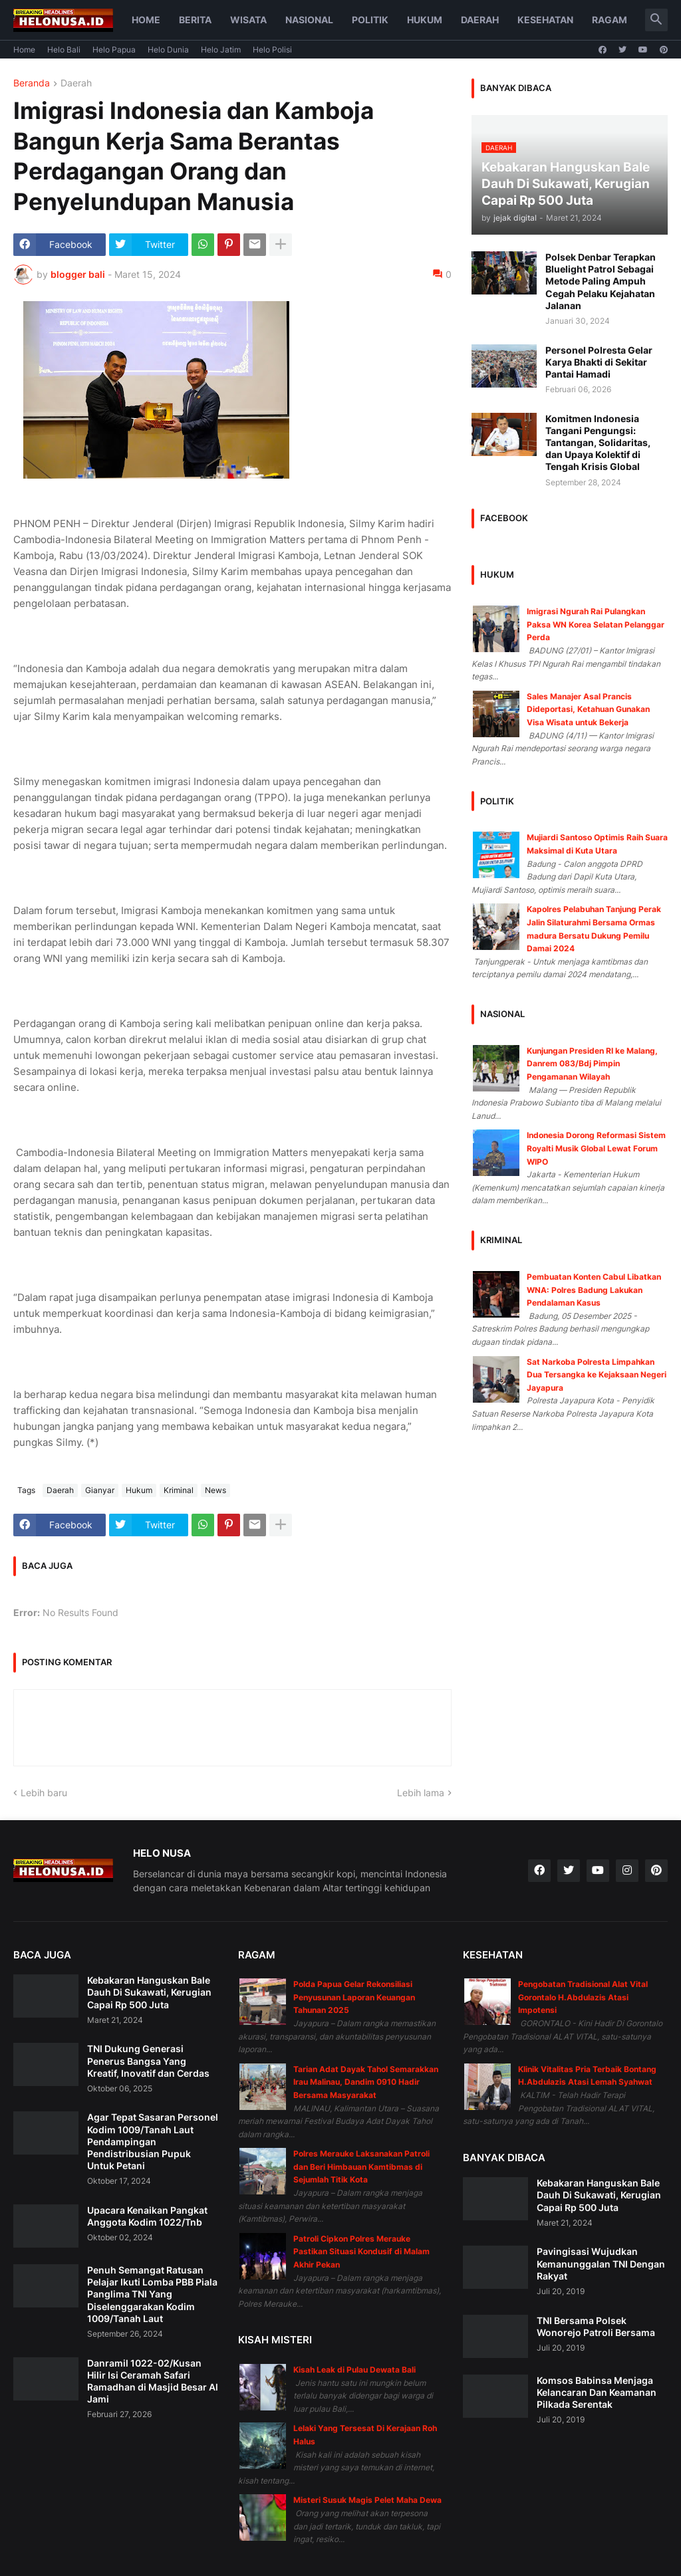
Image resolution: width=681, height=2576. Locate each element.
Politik (370, 19)
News (215, 1490)
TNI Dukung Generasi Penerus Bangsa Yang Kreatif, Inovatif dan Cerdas (148, 2060)
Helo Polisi (272, 50)
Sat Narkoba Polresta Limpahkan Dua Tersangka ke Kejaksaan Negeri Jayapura (596, 1375)
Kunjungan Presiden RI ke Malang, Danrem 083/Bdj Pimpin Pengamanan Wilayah (592, 1064)
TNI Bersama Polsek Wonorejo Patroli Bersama (596, 2326)
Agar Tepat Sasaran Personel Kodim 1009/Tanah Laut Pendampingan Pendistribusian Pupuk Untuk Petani (152, 2141)
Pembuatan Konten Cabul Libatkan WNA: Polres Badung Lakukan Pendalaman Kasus (594, 1290)
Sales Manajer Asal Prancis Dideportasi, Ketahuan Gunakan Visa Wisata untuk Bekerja (588, 709)
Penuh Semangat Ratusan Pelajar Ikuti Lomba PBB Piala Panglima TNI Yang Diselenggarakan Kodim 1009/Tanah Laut (152, 2294)
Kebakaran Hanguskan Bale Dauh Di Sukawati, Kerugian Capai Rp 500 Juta (149, 1992)
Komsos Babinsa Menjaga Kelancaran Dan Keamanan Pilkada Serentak (596, 2392)
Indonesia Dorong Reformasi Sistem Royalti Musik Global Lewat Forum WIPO (596, 1148)
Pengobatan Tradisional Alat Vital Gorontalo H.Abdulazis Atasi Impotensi (583, 1997)
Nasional (309, 19)
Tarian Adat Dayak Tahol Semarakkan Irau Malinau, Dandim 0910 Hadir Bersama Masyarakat (365, 2082)
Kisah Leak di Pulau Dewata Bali (354, 2370)
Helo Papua (114, 50)
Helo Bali (63, 50)
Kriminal (179, 1490)
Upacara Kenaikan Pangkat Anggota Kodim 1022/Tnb (147, 2216)
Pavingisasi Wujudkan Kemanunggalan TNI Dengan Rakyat (601, 2263)
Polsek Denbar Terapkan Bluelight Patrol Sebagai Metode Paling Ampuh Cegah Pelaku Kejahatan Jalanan (600, 281)
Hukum (424, 19)
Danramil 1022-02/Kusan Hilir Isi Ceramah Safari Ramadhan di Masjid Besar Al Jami (152, 2381)
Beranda (31, 83)
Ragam (609, 19)
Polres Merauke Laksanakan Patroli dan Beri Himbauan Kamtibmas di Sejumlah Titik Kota (361, 2166)
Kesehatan (545, 19)
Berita (195, 19)
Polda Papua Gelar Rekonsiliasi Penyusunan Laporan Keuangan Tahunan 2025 (354, 1997)
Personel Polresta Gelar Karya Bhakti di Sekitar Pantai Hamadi (598, 362)
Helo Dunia (168, 50)
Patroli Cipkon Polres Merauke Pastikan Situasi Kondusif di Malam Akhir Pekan (361, 2252)
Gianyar (99, 1490)
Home (146, 19)
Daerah (480, 19)
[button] (656, 20)
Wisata (248, 19)
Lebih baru (44, 1792)
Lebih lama (420, 1792)
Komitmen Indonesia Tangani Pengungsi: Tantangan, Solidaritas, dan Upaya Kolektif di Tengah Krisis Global (597, 443)
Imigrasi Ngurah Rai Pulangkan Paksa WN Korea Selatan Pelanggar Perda (595, 624)
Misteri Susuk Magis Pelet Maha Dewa (367, 2500)
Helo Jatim (221, 50)
